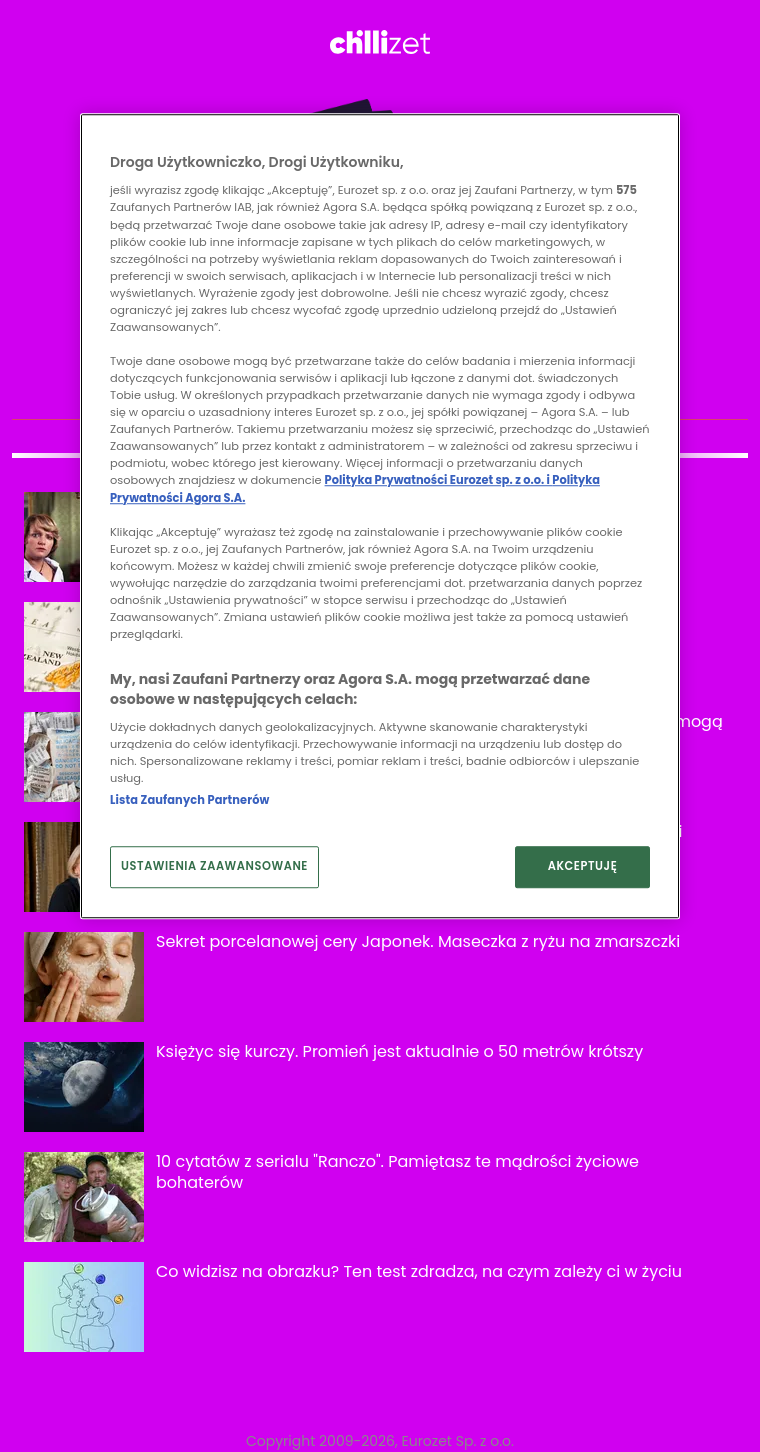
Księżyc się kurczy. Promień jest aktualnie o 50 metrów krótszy (399, 1051)
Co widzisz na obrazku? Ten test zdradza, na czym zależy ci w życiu (419, 1271)
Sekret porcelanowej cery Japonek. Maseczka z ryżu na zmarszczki (418, 941)
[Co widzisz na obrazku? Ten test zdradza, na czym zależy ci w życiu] (84, 1307)
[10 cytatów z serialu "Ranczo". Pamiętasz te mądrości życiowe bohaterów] (84, 1197)
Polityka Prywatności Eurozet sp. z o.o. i (439, 481)
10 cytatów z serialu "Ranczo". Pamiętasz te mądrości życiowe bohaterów (397, 1172)
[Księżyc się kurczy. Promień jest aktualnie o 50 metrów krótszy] (84, 1087)
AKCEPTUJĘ (583, 866)
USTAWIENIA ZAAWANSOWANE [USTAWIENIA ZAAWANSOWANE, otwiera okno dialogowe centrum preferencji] (214, 866)
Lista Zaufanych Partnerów (189, 801)
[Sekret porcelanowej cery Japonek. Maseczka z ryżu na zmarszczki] (84, 977)
